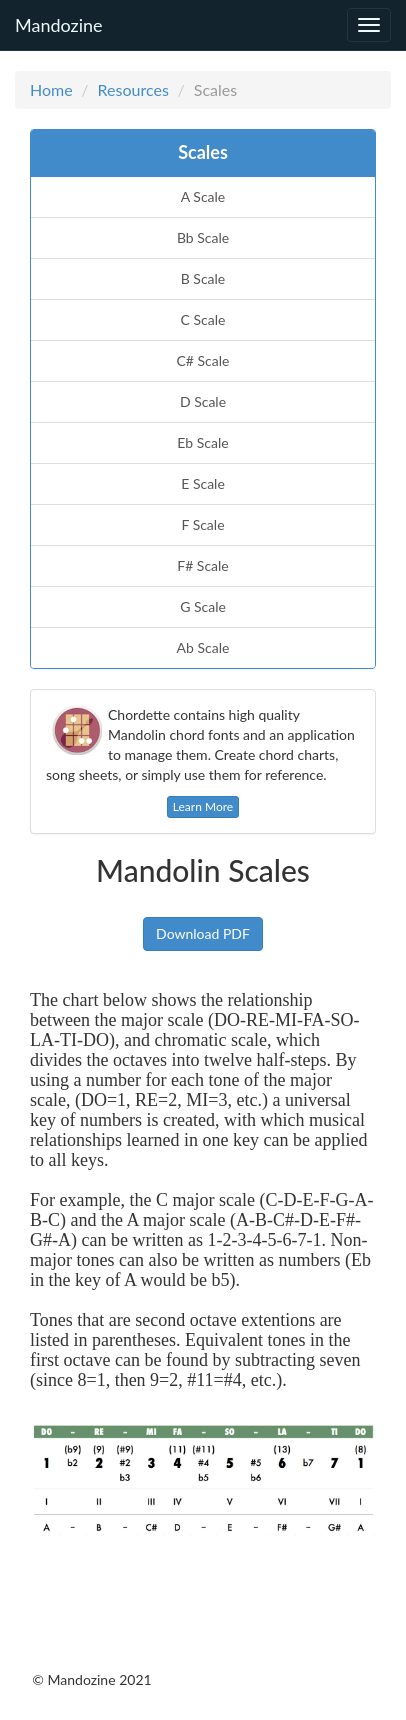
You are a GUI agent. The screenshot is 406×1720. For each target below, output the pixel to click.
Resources (133, 89)
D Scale (203, 401)
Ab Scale (203, 647)
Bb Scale (203, 237)
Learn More (203, 806)
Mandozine (59, 22)
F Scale (202, 524)
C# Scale (203, 360)
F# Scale (203, 565)
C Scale (203, 319)
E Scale (203, 483)
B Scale (203, 278)
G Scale (203, 606)
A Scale (203, 196)
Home (51, 89)
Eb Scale (202, 442)
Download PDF (203, 933)
